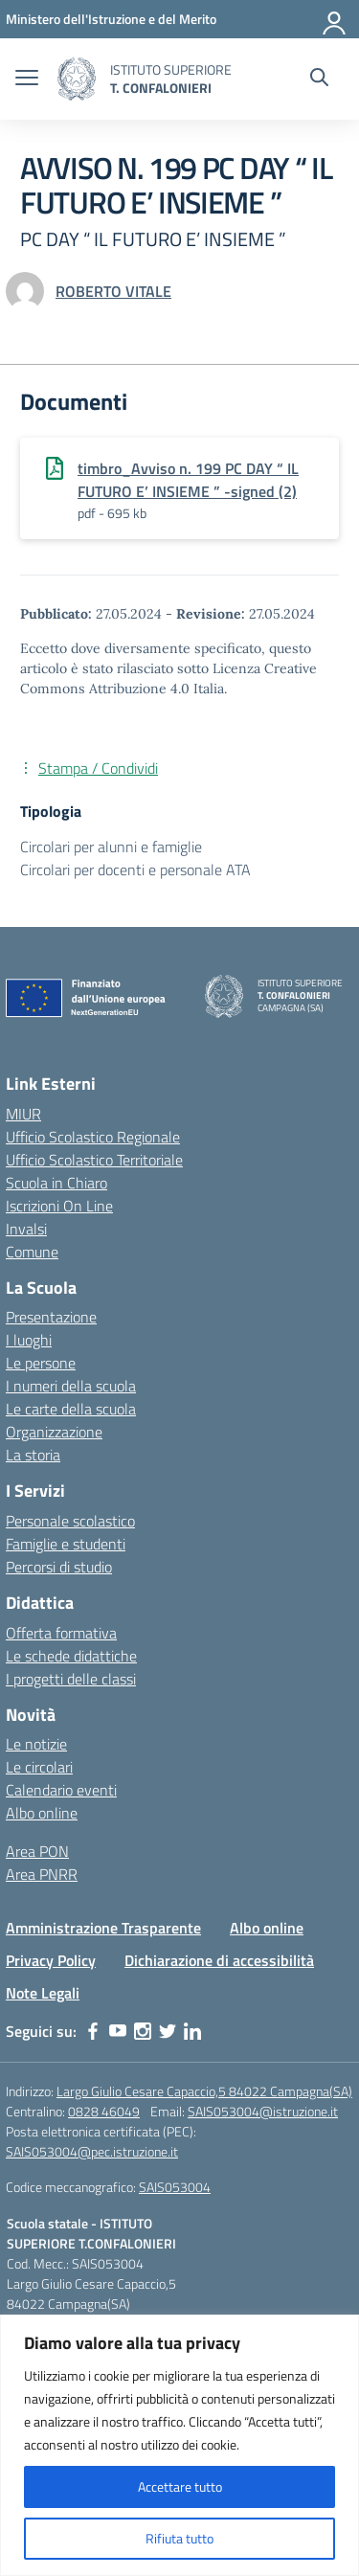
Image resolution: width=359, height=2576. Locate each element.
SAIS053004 (175, 2187)
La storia (33, 1454)
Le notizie (36, 1743)
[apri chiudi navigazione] (26, 79)
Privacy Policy (51, 1960)
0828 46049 (104, 2111)
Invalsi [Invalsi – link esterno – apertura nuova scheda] (26, 1228)
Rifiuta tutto (179, 2538)
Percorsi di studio (59, 1566)
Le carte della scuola (71, 1408)
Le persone (41, 1362)
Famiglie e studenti (65, 1543)
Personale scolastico (70, 1520)
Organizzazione (54, 1431)
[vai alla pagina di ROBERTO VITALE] (113, 291)
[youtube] (117, 2031)
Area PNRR (42, 1874)
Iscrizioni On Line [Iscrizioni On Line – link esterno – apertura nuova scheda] (59, 1205)
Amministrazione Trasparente (103, 1927)
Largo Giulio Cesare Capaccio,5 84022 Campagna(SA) (204, 2091)
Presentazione (51, 1316)
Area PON (37, 1851)
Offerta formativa (61, 1632)
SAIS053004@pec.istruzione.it (92, 2151)
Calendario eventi (61, 1789)
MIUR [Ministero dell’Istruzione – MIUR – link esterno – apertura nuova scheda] (23, 1113)
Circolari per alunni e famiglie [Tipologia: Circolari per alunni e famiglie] (111, 846)
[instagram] (142, 2031)
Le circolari (39, 1766)
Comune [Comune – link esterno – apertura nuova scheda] (32, 1251)
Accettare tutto (180, 2486)
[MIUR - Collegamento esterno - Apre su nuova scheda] (111, 19)
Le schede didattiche (71, 1655)
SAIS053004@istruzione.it (263, 2111)
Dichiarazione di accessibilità (219, 1960)
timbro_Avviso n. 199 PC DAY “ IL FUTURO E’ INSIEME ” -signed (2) (188, 480)
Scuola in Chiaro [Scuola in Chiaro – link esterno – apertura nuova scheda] (56, 1182)
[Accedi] (335, 19)
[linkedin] (192, 2031)
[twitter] (167, 2031)
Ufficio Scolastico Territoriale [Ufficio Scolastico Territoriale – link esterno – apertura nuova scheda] (94, 1159)
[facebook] (92, 2031)
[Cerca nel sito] (319, 79)
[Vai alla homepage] (76, 79)
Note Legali (42, 1992)
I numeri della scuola (71, 1385)
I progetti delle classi (71, 1678)
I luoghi (29, 1339)
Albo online (42, 1812)
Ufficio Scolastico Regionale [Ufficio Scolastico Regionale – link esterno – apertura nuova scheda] (93, 1136)
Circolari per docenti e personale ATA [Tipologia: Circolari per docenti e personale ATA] (135, 869)
